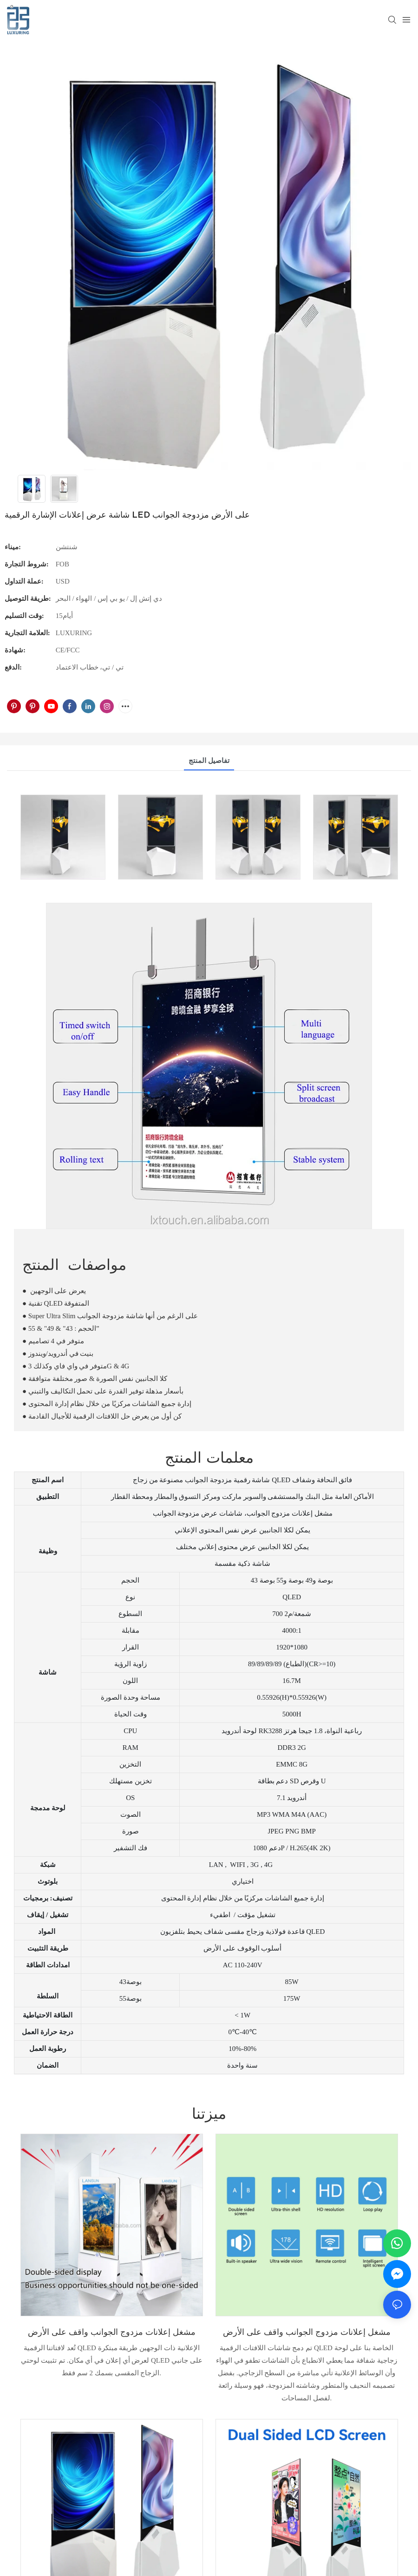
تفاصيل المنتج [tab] (209, 760)
